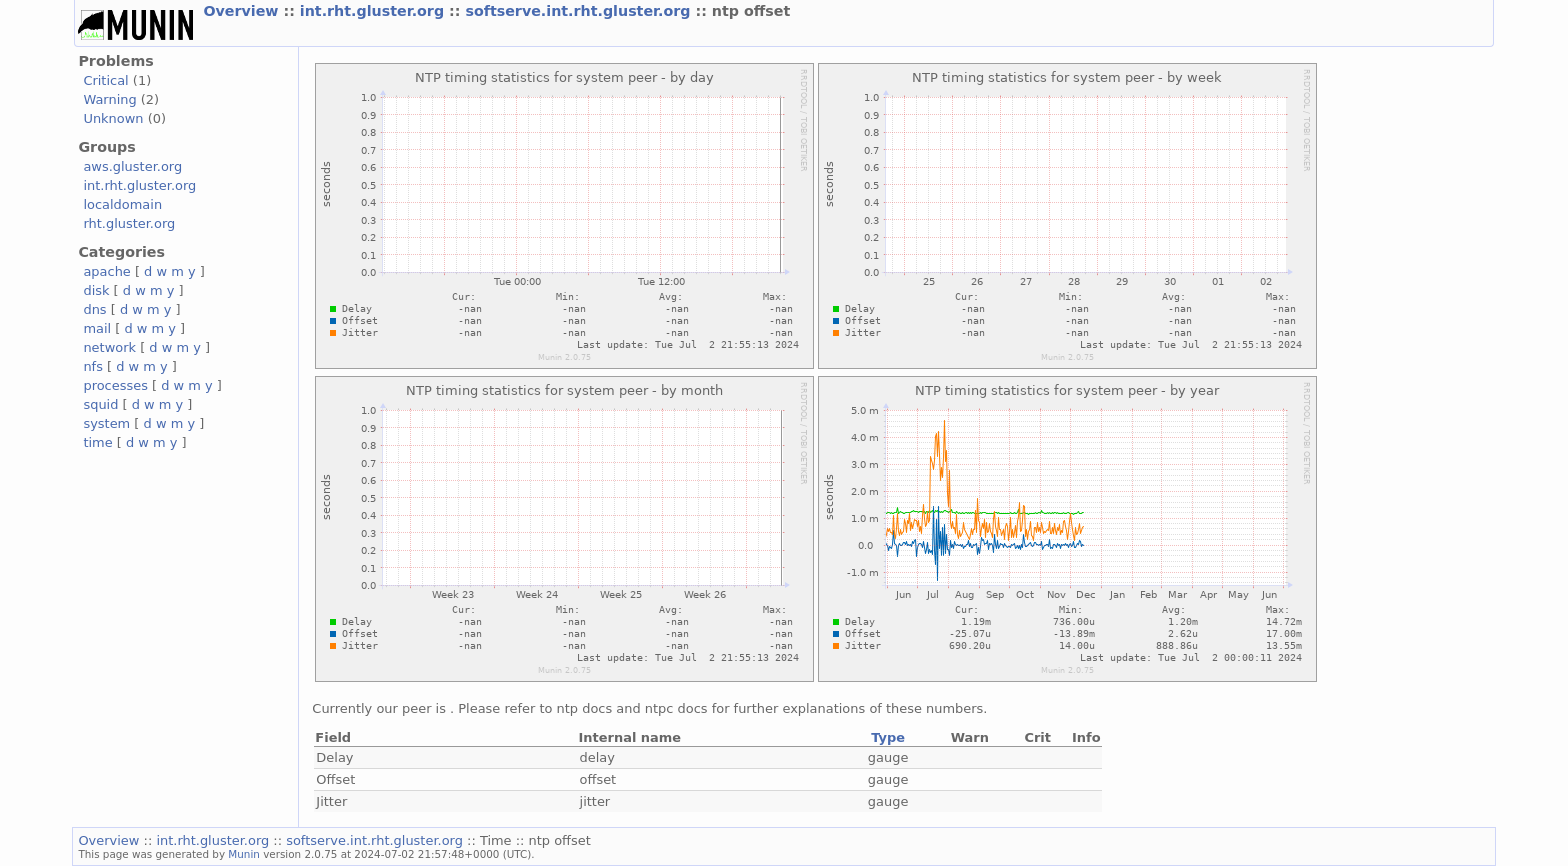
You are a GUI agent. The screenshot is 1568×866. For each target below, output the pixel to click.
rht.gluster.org (129, 223)
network (109, 347)
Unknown (113, 118)
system (106, 423)
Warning (109, 99)
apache (106, 271)
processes (115, 385)
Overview (243, 11)
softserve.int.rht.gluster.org (580, 11)
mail (97, 328)
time (97, 442)
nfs (93, 366)
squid (100, 404)
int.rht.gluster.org (374, 11)
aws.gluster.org (132, 166)
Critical (105, 80)
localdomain (122, 204)
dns (94, 309)
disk (96, 290)
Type (888, 737)
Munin (244, 854)
